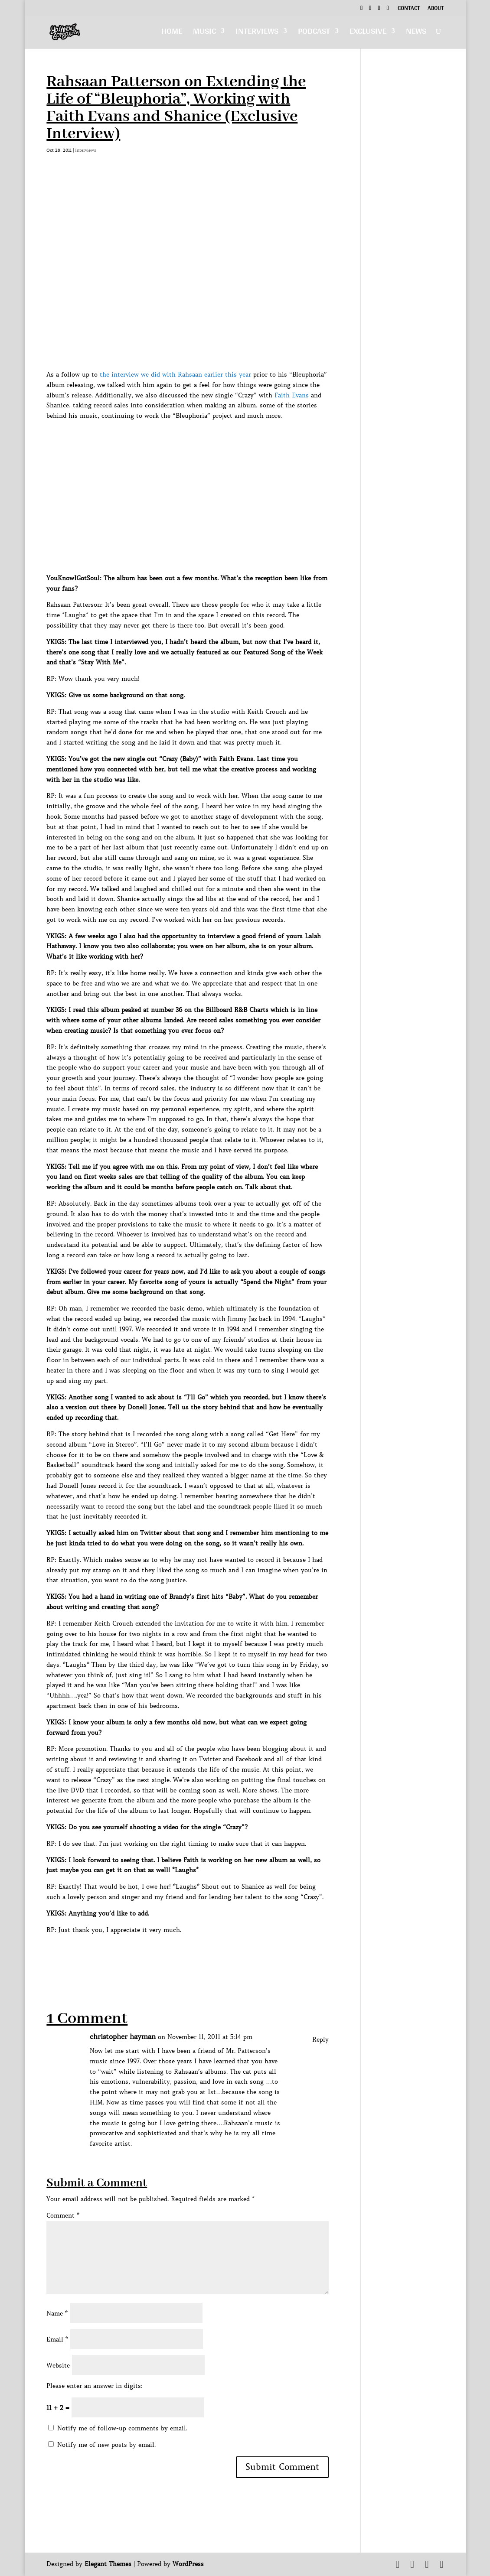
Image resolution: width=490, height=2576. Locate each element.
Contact (409, 9)
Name (57, 2313)
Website (58, 2365)
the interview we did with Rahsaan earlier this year (175, 374)
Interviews (256, 33)
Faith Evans (291, 395)
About (436, 9)
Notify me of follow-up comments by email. (122, 2428)
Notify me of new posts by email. (106, 2445)
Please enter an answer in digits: (94, 2386)
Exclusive (368, 33)
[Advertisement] (204, 1954)
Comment (62, 2215)
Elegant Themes (108, 2564)
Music (204, 33)
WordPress (188, 2564)
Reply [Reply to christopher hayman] (320, 2039)
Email (57, 2339)
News (416, 33)
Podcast (314, 33)
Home (171, 33)
